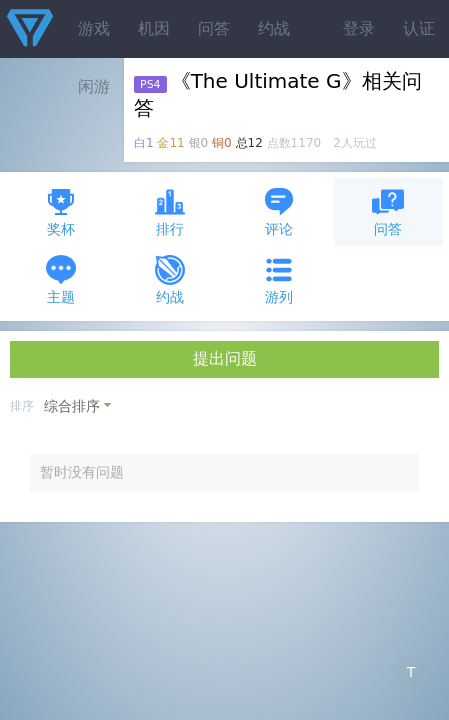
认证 (419, 28)
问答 (214, 28)
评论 (279, 211)
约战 (274, 28)
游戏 (94, 28)
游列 (279, 279)
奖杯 (61, 211)
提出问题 (225, 358)
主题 (61, 279)
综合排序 (72, 406)
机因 (154, 28)
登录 (359, 28)
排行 (170, 211)
